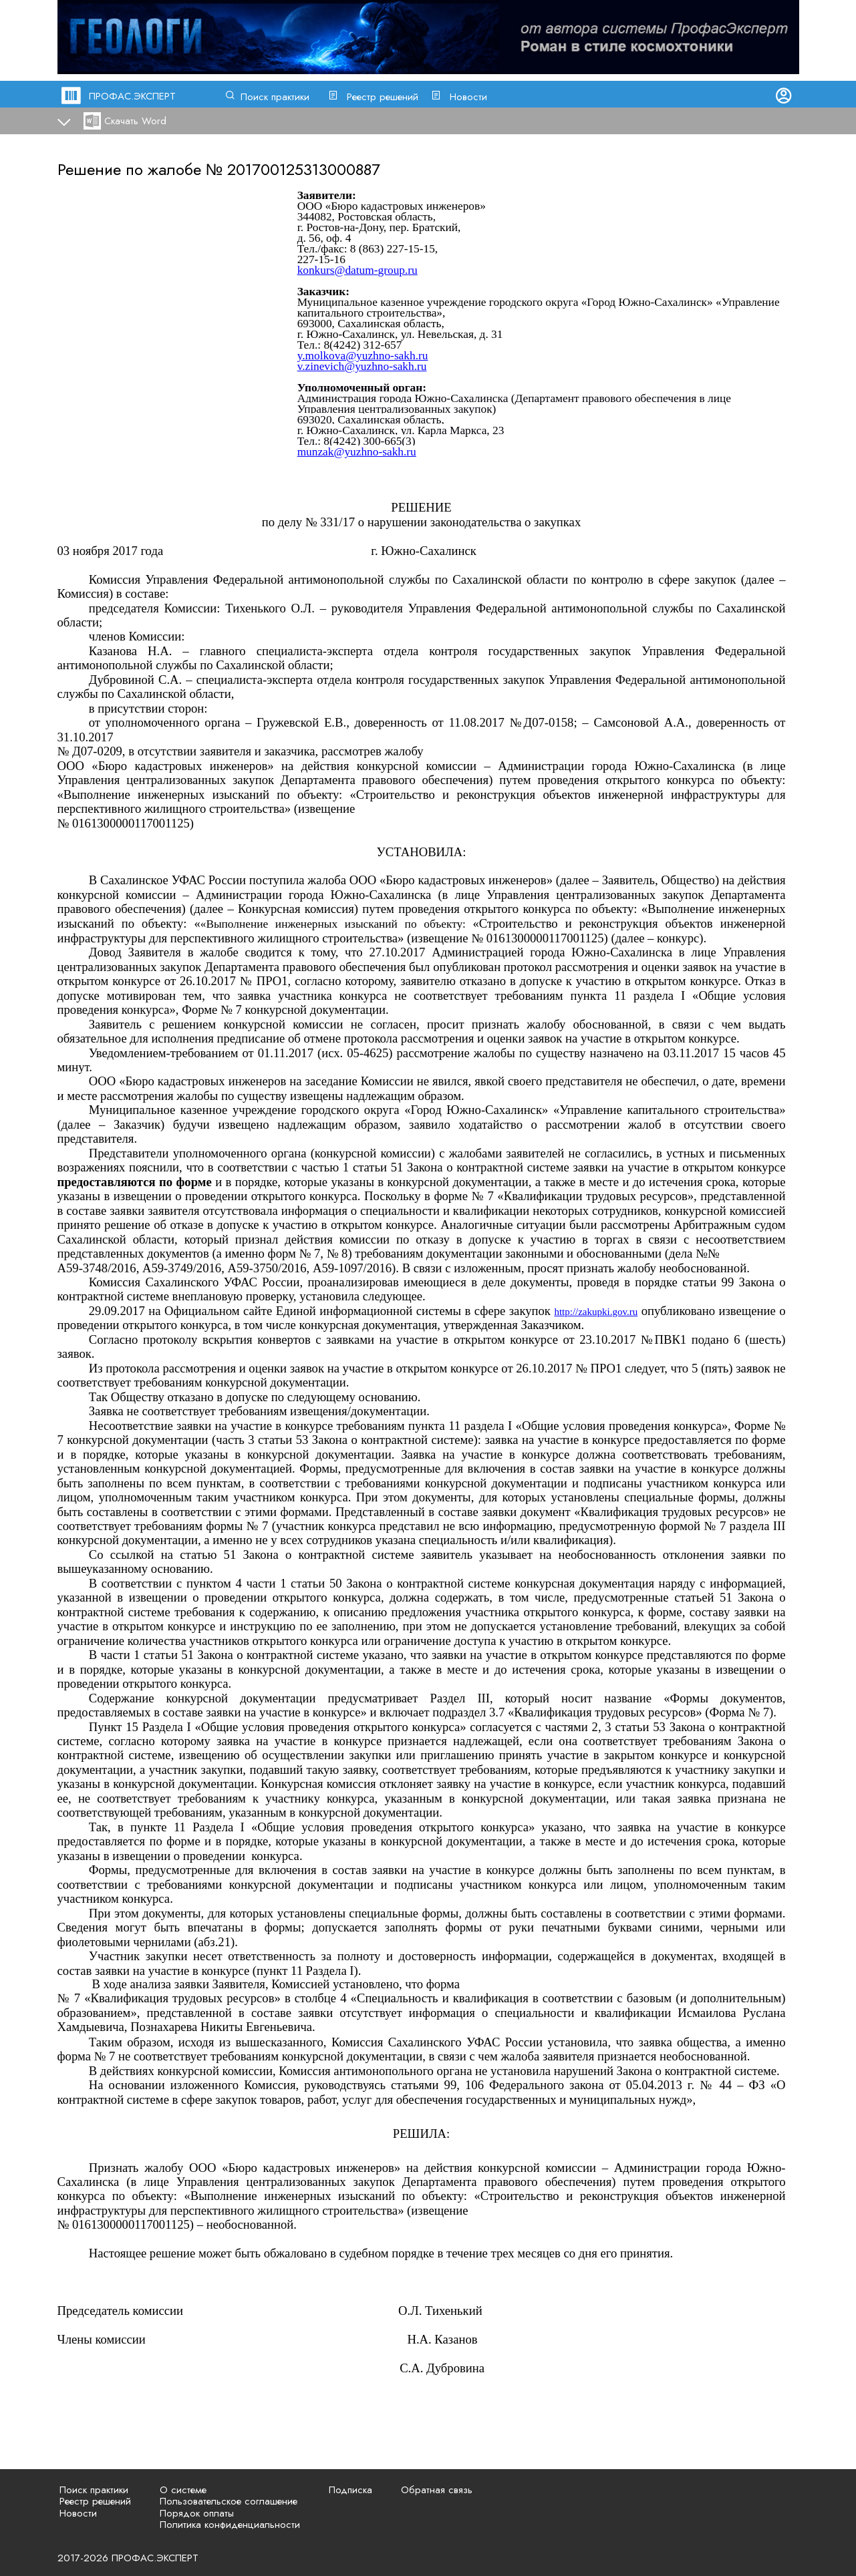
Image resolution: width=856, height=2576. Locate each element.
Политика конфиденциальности (230, 2524)
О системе (183, 2489)
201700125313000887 (303, 169)
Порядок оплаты (197, 2513)
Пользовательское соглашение (228, 2501)
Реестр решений (382, 96)
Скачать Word (135, 121)
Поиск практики (275, 96)
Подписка (350, 2489)
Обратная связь (436, 2489)
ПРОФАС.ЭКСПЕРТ (132, 96)
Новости (468, 96)
